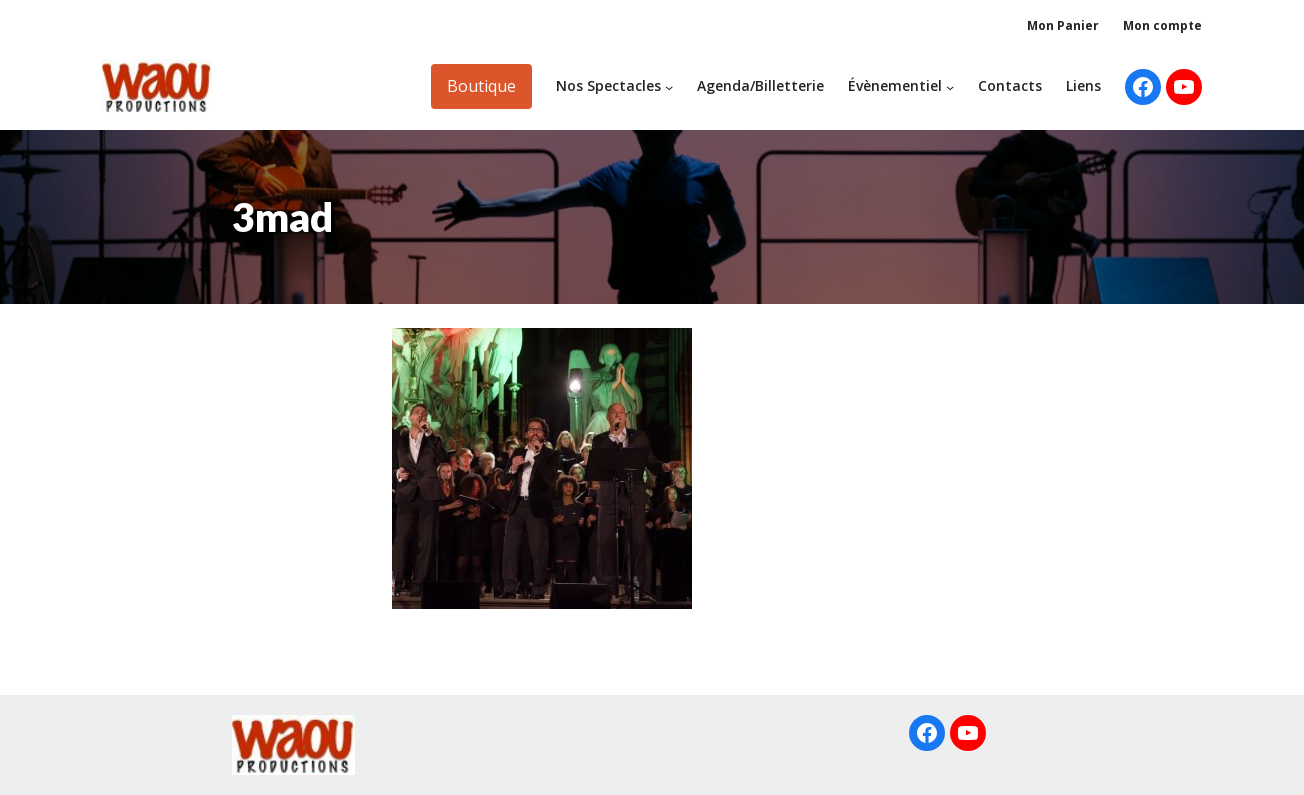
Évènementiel (895, 85)
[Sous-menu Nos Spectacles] (669, 86)
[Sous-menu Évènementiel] (950, 86)
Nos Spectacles (608, 85)
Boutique (481, 86)
